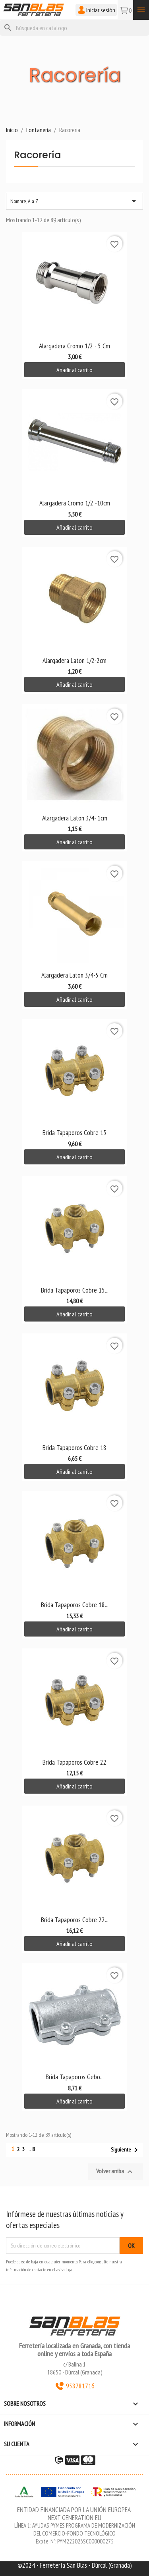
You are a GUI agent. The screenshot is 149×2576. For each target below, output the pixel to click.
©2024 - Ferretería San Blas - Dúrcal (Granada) (74, 2565)
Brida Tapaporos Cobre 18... (74, 1604)
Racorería (37, 155)
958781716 (75, 2386)
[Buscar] (74, 28)
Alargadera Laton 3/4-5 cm (74, 975)
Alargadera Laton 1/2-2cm (74, 660)
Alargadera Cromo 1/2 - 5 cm (74, 346)
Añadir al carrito (74, 370)
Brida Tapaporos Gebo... (75, 2076)
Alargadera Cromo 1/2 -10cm (74, 503)
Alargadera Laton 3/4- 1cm (74, 818)
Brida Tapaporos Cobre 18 (74, 1447)
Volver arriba (115, 2171)
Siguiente (126, 2150)
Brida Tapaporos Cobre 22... (74, 1919)
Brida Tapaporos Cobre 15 (74, 1132)
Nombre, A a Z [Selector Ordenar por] (74, 201)
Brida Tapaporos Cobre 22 (74, 1762)
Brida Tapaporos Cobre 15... (74, 1290)
